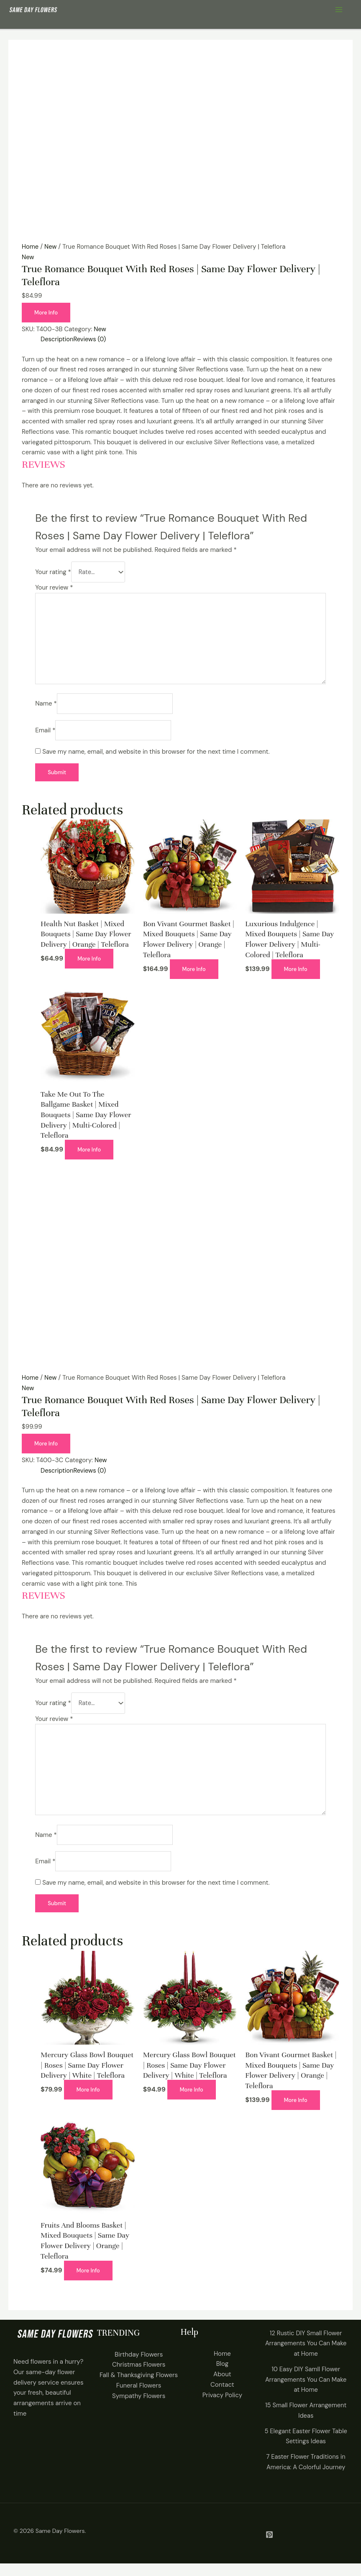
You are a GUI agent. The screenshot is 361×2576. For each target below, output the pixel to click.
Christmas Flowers (138, 2377)
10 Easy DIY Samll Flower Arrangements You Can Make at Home (306, 2392)
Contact (222, 2397)
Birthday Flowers (139, 2367)
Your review (54, 591)
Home (30, 246)
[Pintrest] (269, 2547)
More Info (46, 312)
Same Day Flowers (60, 2543)
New (51, 246)
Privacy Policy (222, 2407)
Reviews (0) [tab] (91, 339)
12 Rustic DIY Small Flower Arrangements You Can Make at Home (306, 2356)
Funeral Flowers (138, 2398)
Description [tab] (57, 339)
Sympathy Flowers (138, 2408)
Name (46, 709)
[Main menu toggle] (339, 10)
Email (45, 736)
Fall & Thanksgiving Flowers (139, 2387)
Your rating (53, 573)
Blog (222, 2376)
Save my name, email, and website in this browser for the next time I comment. (155, 757)
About (222, 2387)
